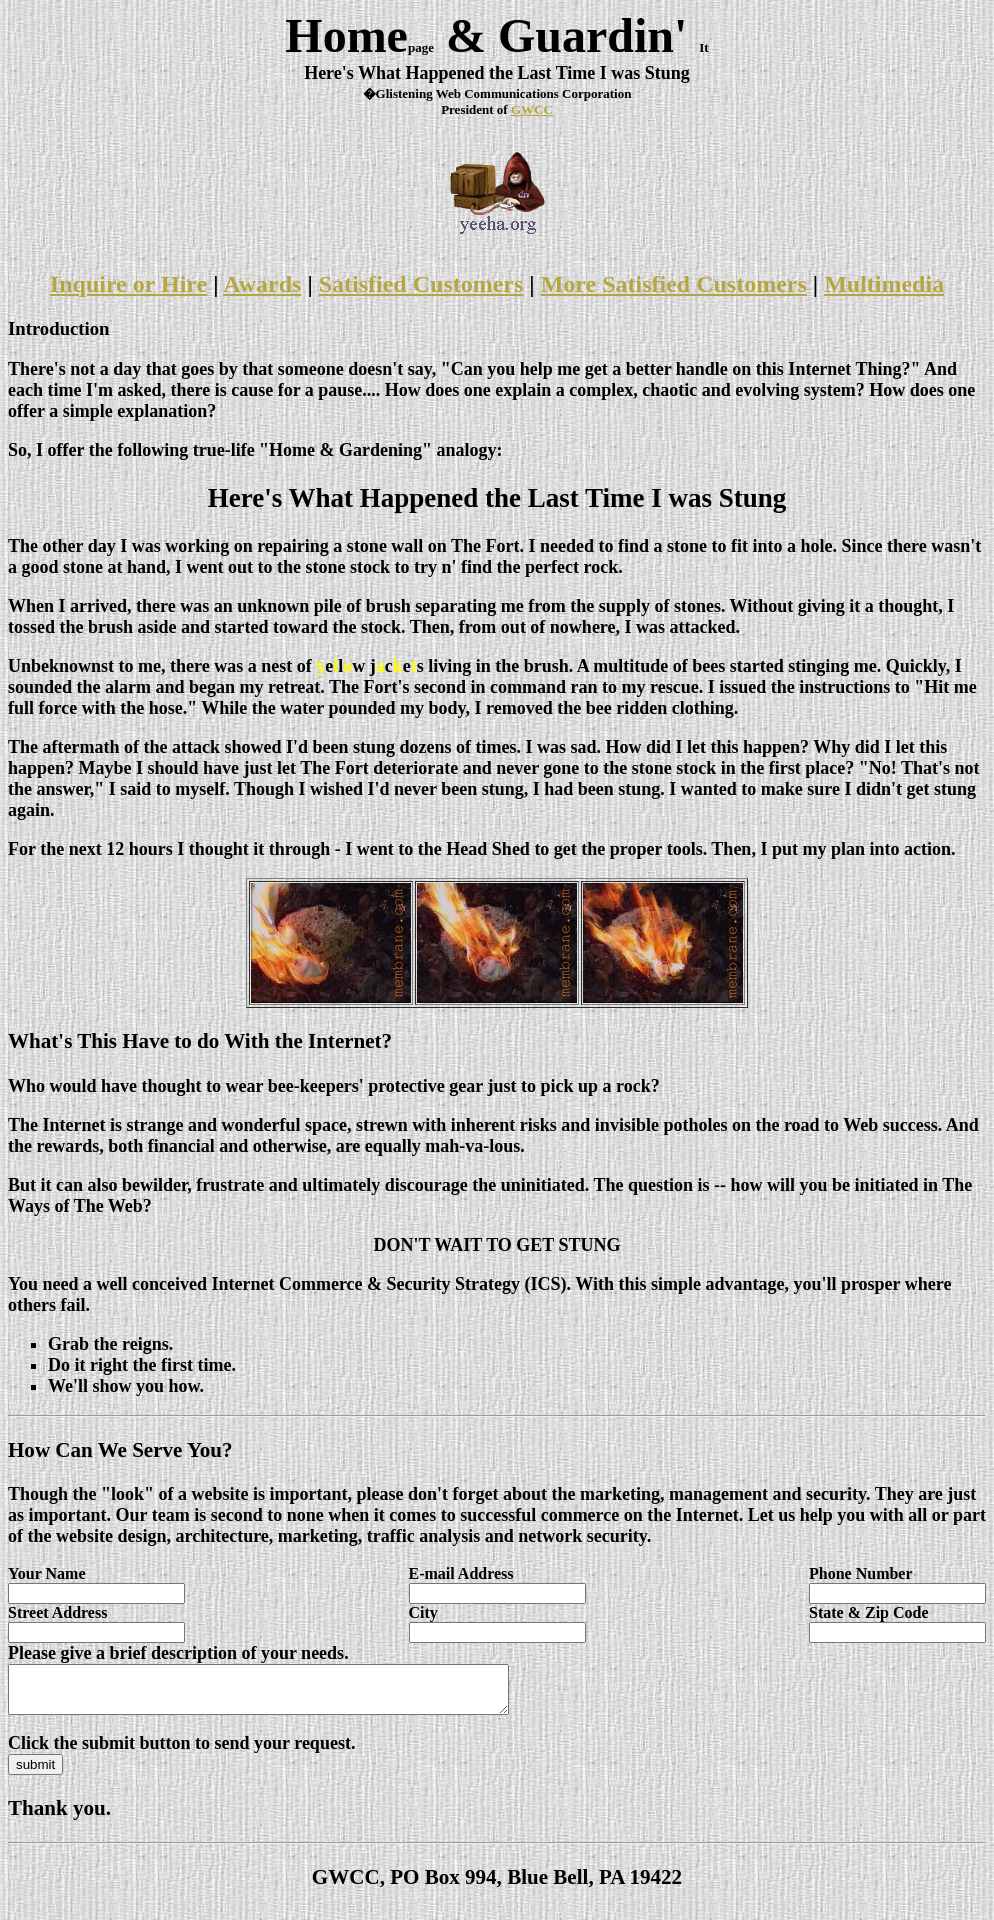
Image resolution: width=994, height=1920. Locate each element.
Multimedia (884, 284)
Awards (262, 284)
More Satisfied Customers (674, 284)
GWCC (532, 109)
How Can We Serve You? (120, 1450)
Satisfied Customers (421, 284)
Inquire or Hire (128, 284)
